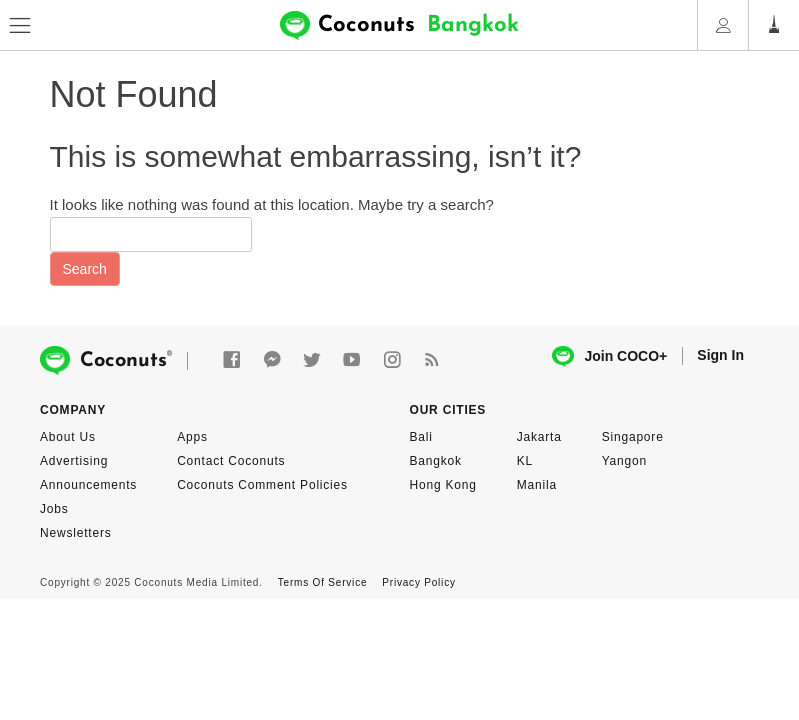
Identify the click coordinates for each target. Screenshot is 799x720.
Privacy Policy (418, 582)
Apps (192, 437)
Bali (421, 437)
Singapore (633, 437)
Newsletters (75, 533)
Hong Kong (443, 485)
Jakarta (539, 437)
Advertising (74, 461)
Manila (537, 485)
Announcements (88, 485)
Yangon (624, 461)
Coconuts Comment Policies (262, 485)
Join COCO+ (609, 356)
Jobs (54, 509)
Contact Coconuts (231, 461)
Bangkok (436, 461)
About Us (68, 437)
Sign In (720, 355)
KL (525, 461)
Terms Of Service (322, 582)
